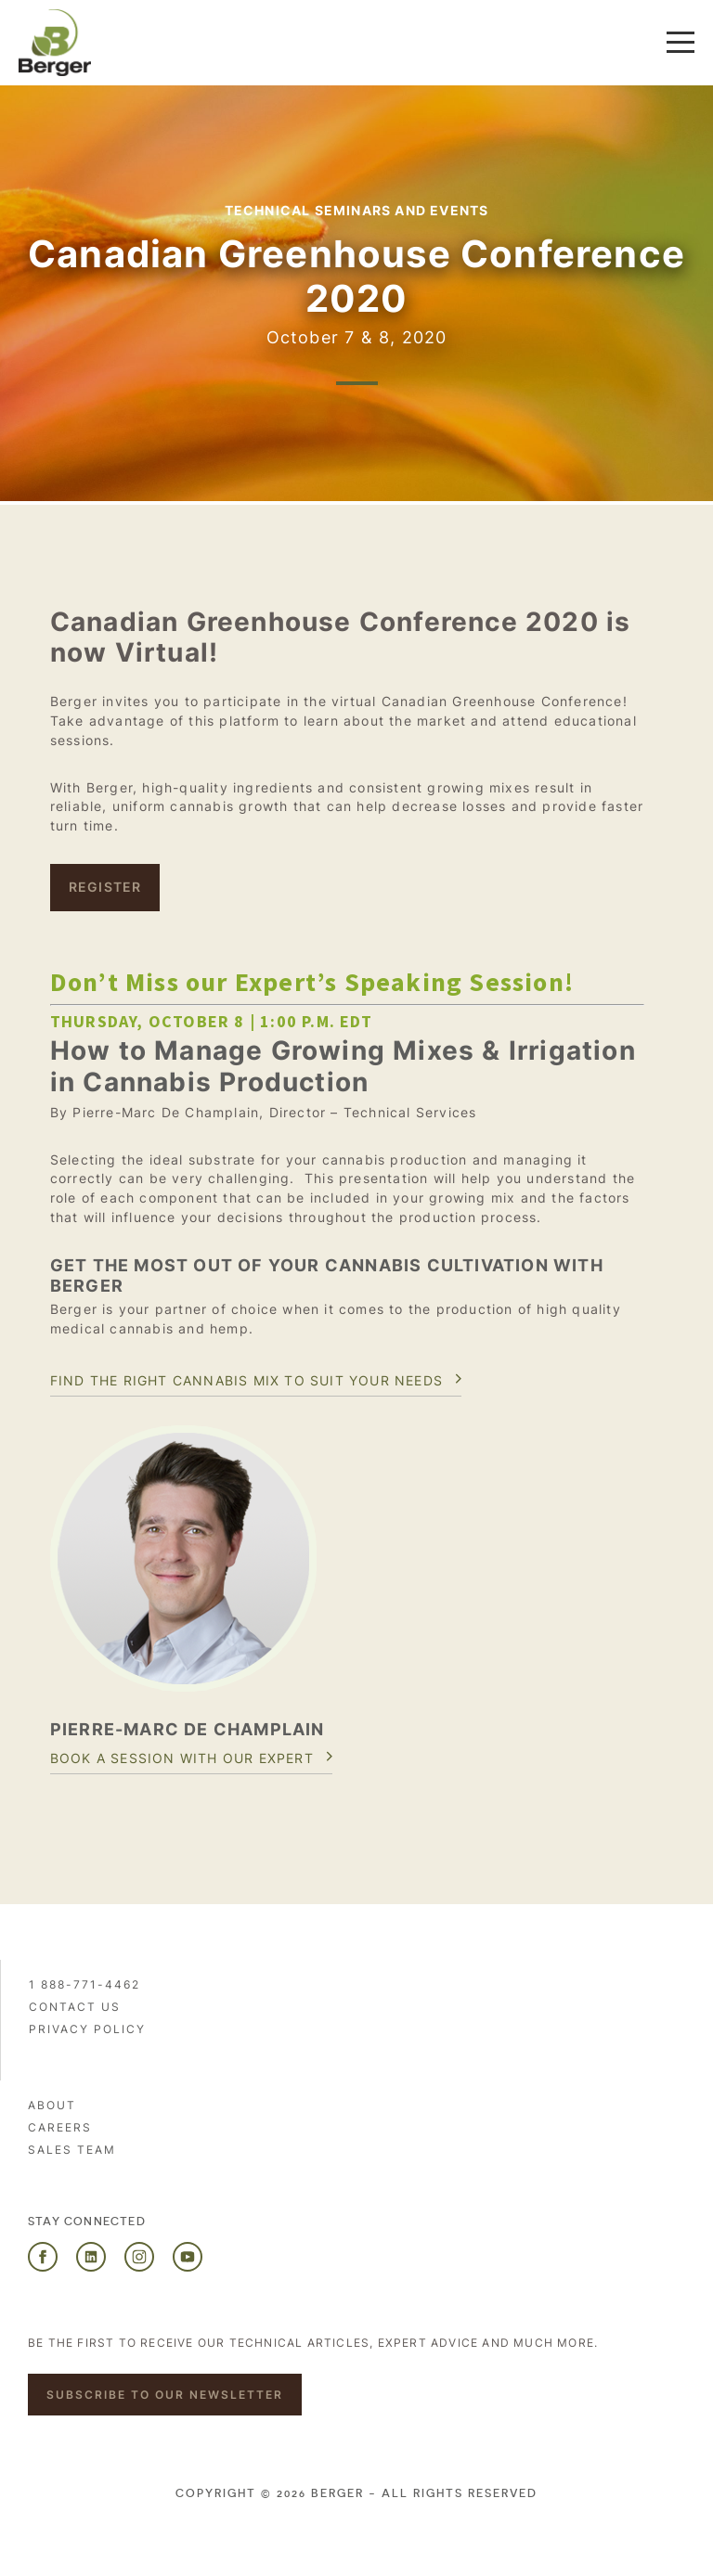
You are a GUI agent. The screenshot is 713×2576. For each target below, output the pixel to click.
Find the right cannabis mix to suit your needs (246, 1380)
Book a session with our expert (182, 1758)
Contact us (75, 2007)
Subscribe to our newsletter (164, 2395)
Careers (60, 2127)
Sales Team (72, 2150)
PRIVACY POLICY (87, 2029)
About (52, 2105)
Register (105, 887)
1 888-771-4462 (84, 1984)
